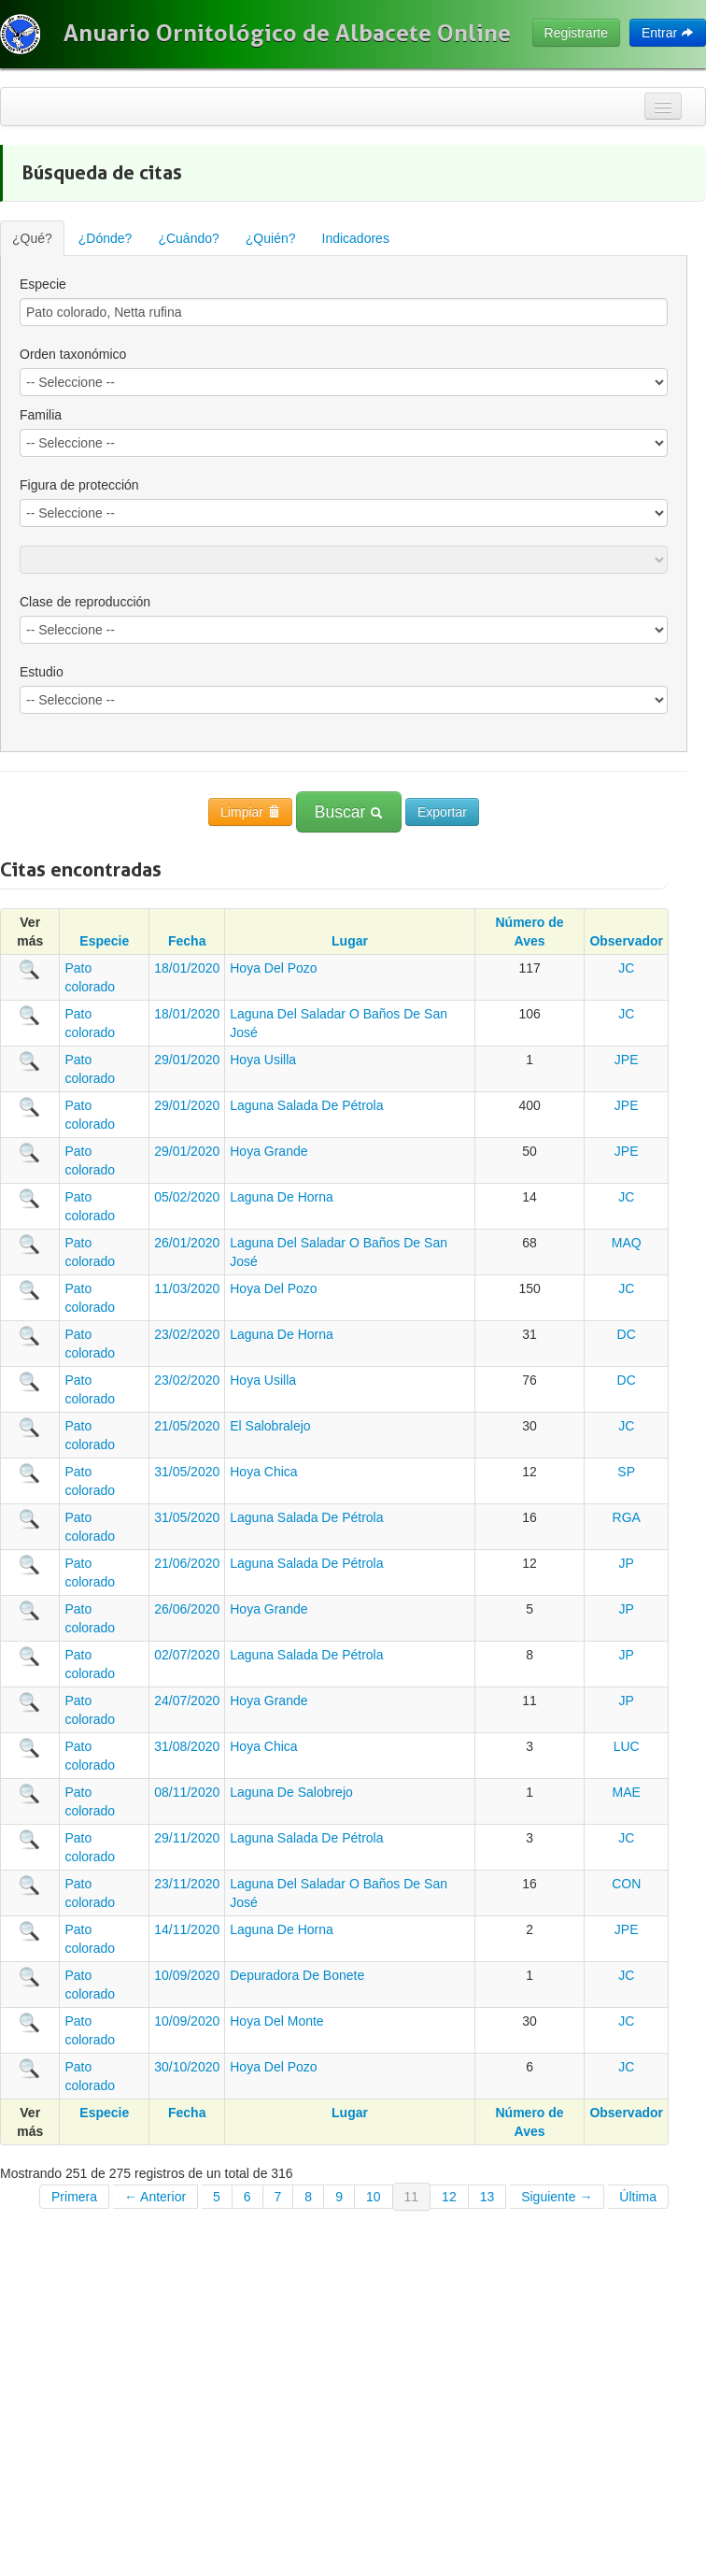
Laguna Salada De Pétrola (306, 1105)
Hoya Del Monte (276, 2021)
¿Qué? (32, 238)
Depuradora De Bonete (297, 1975)
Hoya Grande (268, 1151)
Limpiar (250, 811)
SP (626, 1471)
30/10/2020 (186, 2066)
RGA (627, 1517)
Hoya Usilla (263, 1059)
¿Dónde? (105, 238)
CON (626, 1883)
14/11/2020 (186, 1929)
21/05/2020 (186, 1425)
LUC (627, 1746)
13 (487, 2196)
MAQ (627, 1242)
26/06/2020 (186, 1608)
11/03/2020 (186, 1288)
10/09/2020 (186, 1975)
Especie (43, 284)
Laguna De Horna (281, 1196)
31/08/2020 (186, 1746)
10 (373, 2196)
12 (449, 2196)
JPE (626, 1059)
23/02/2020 (186, 1334)
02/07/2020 (186, 1654)
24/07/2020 (186, 1700)
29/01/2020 (186, 1059)
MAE (627, 1792)
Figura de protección (79, 484)
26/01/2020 (186, 1242)
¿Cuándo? (188, 238)
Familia (41, 414)
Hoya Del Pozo (273, 968)
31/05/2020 (186, 1471)
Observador (626, 940)
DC (626, 1334)
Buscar (349, 812)
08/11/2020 (186, 1792)
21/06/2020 (186, 1563)
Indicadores (355, 238)
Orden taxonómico (73, 354)
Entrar (668, 32)
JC (626, 968)
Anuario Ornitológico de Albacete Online (287, 33)
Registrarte (576, 32)
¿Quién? (271, 238)
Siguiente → (556, 2196)
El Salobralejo (270, 1425)
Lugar (350, 940)
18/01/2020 (186, 968)
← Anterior (155, 2196)
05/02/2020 (186, 1196)
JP (626, 1563)
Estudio (42, 671)
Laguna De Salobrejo (291, 1792)
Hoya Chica (263, 1471)
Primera (74, 2196)
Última (638, 2196)
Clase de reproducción (85, 601)
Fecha (186, 940)
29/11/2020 (186, 1837)
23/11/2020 (186, 1883)
